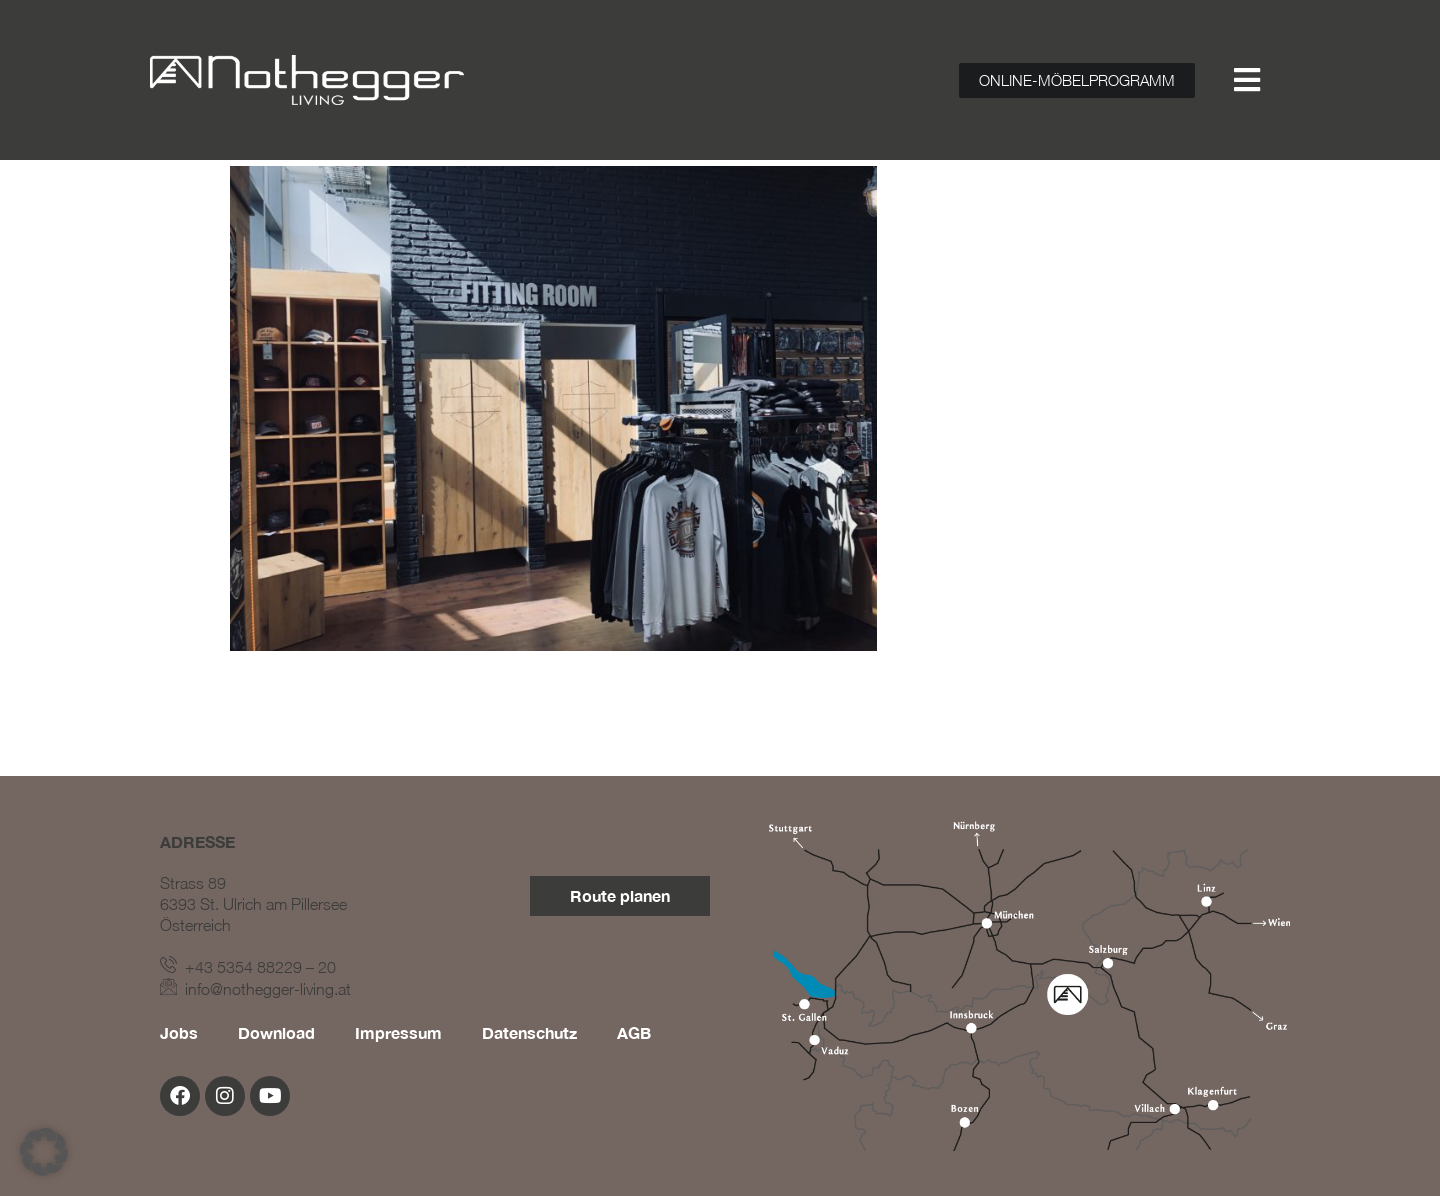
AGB (634, 1032)
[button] (44, 1152)
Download (276, 1032)
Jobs (179, 1032)
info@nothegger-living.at (255, 989)
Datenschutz (529, 1032)
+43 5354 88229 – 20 (248, 967)
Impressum (398, 1032)
